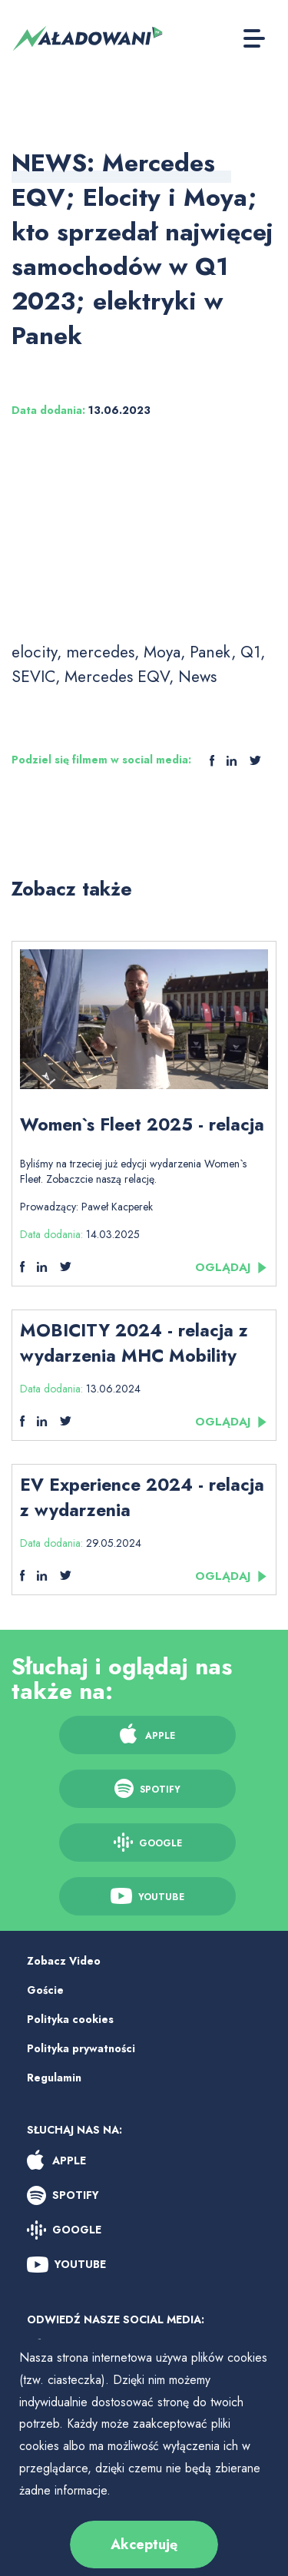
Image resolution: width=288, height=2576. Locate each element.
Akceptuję (144, 2544)
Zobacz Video (64, 1960)
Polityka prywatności (81, 2048)
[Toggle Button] (254, 38)
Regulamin (54, 2077)
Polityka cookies (70, 2019)
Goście (45, 1990)
